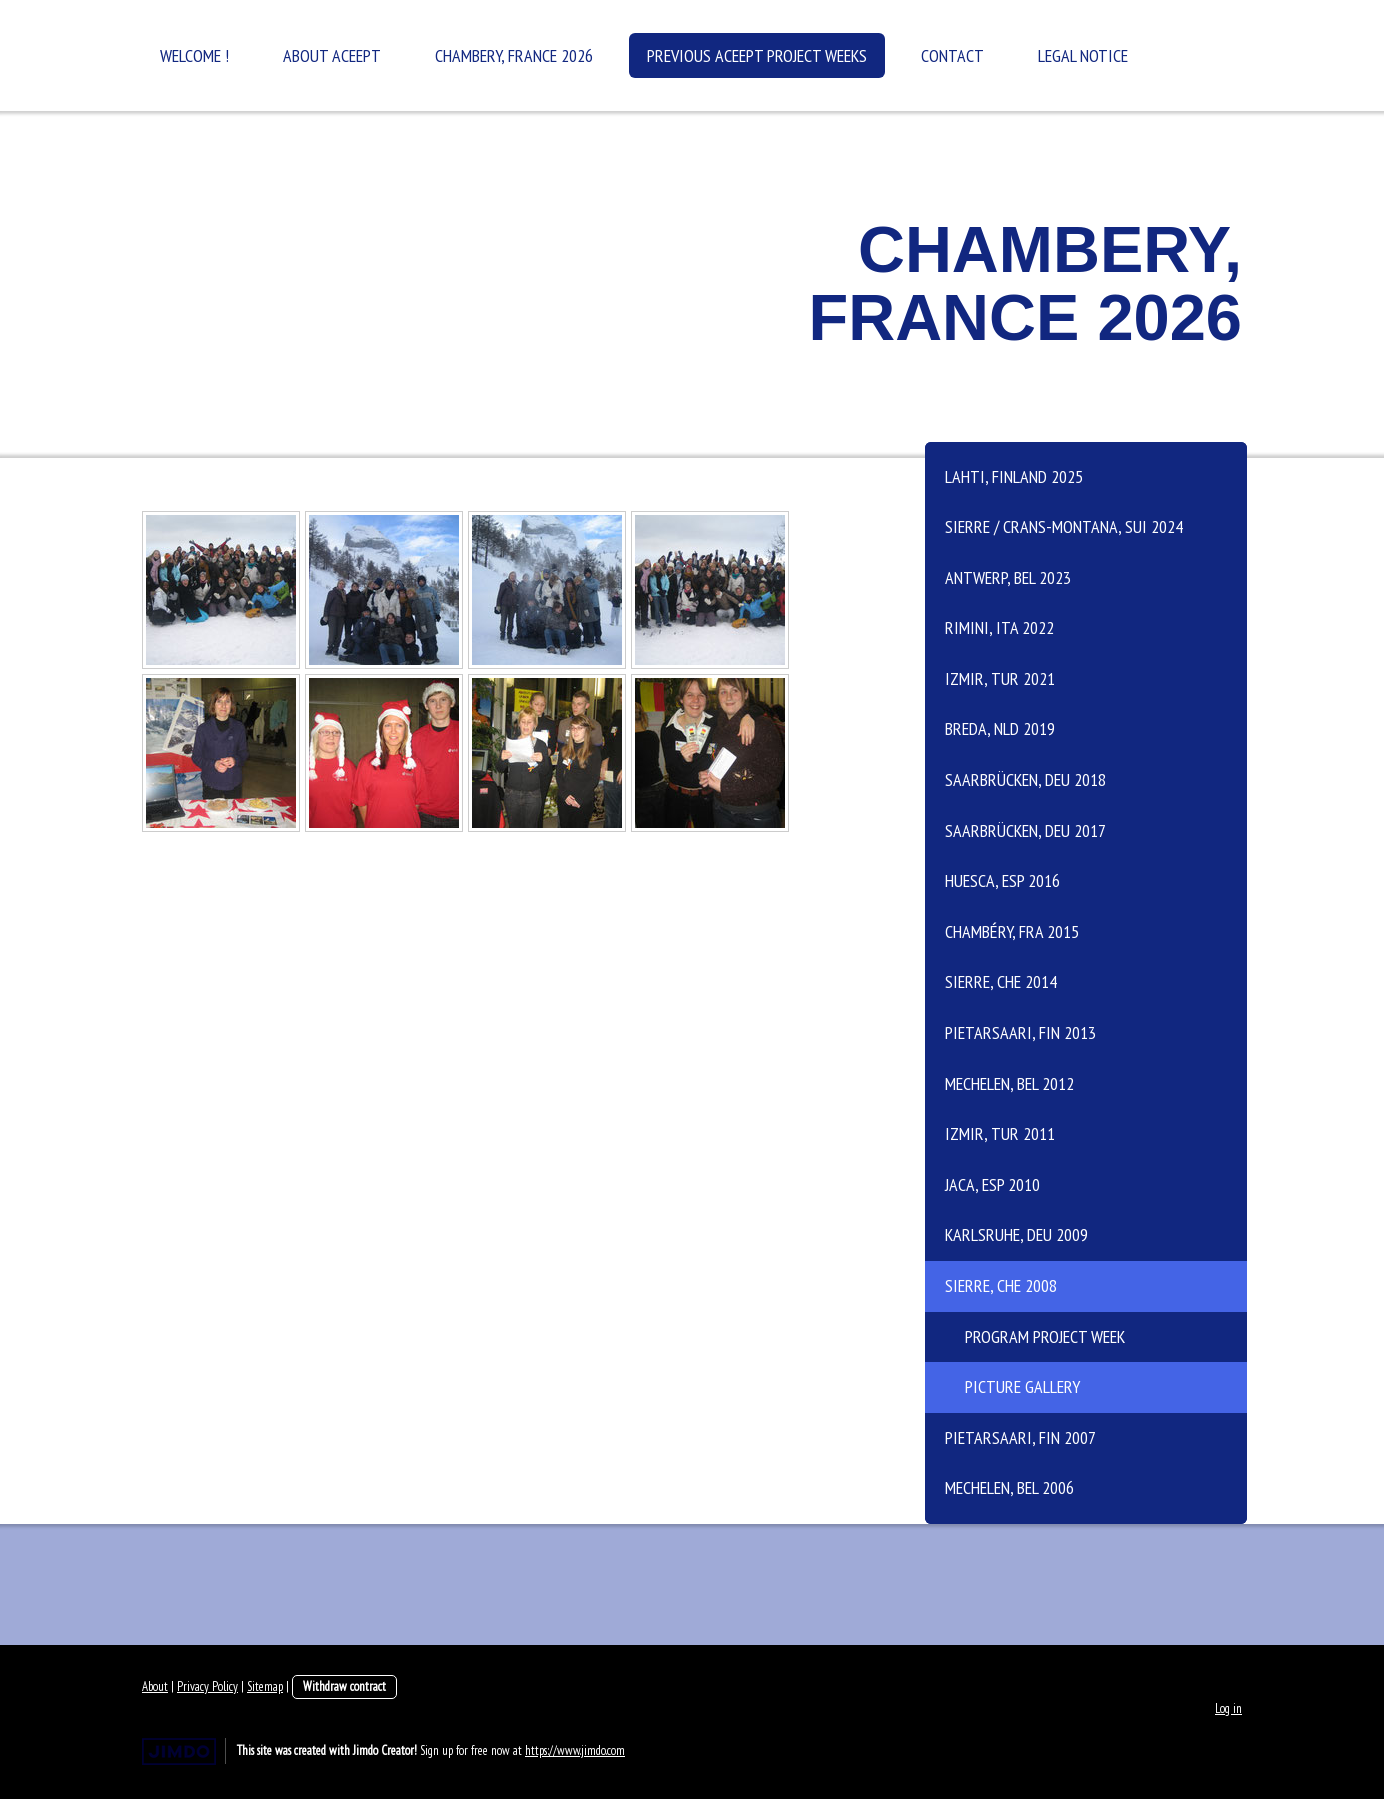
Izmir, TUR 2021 (1000, 678)
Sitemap (265, 1686)
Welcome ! (194, 55)
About (155, 1686)
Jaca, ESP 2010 (992, 1184)
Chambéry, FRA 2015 (1012, 931)
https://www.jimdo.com (575, 1750)
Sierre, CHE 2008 (1001, 1285)
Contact (952, 55)
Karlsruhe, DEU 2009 (1016, 1234)
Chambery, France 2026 (514, 55)
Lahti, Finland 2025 (1014, 476)
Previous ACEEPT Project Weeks (757, 55)
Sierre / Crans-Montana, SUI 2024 (1064, 526)
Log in (1228, 1708)
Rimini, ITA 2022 (999, 627)
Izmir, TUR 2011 (1000, 1133)
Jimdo (179, 1751)
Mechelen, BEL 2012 (1009, 1083)
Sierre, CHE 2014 (1001, 981)
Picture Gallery (1022, 1386)
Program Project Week (1045, 1336)
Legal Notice (1083, 55)
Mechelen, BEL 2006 (1009, 1487)
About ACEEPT (332, 55)
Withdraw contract (344, 1686)
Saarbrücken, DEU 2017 (1025, 830)
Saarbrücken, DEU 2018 (1025, 779)
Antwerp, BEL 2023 (1008, 577)
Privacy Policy (207, 1686)
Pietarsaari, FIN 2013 (1020, 1032)
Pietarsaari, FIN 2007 (1020, 1437)
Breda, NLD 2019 (1000, 728)
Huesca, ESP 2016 (1002, 880)
